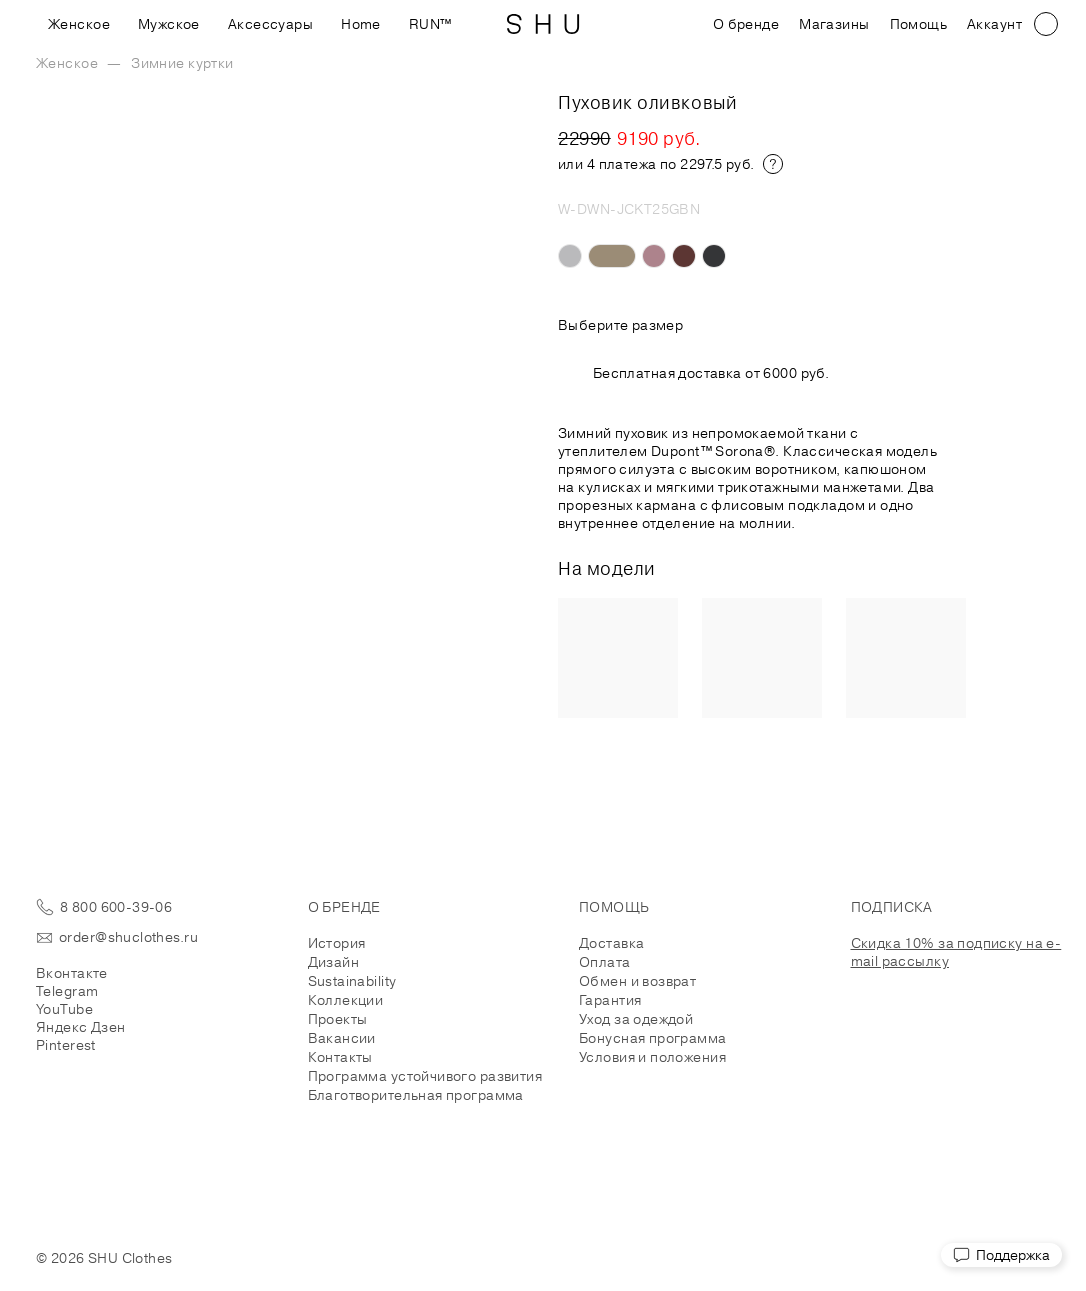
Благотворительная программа (416, 1095)
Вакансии (342, 1038)
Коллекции (346, 1000)
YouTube (64, 1009)
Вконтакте (72, 973)
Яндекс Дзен (81, 1027)
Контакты (340, 1057)
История (337, 943)
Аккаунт (994, 24)
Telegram (67, 991)
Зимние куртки (182, 63)
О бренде (746, 24)
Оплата (605, 962)
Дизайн (334, 962)
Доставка (611, 943)
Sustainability (352, 981)
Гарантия (610, 1000)
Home (361, 24)
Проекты (338, 1019)
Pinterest (66, 1045)
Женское (79, 24)
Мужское (169, 24)
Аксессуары (270, 24)
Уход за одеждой (636, 1019)
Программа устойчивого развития (425, 1076)
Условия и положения (652, 1057)
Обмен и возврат (637, 981)
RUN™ (430, 24)
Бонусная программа (653, 1038)
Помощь (919, 24)
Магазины (834, 24)
